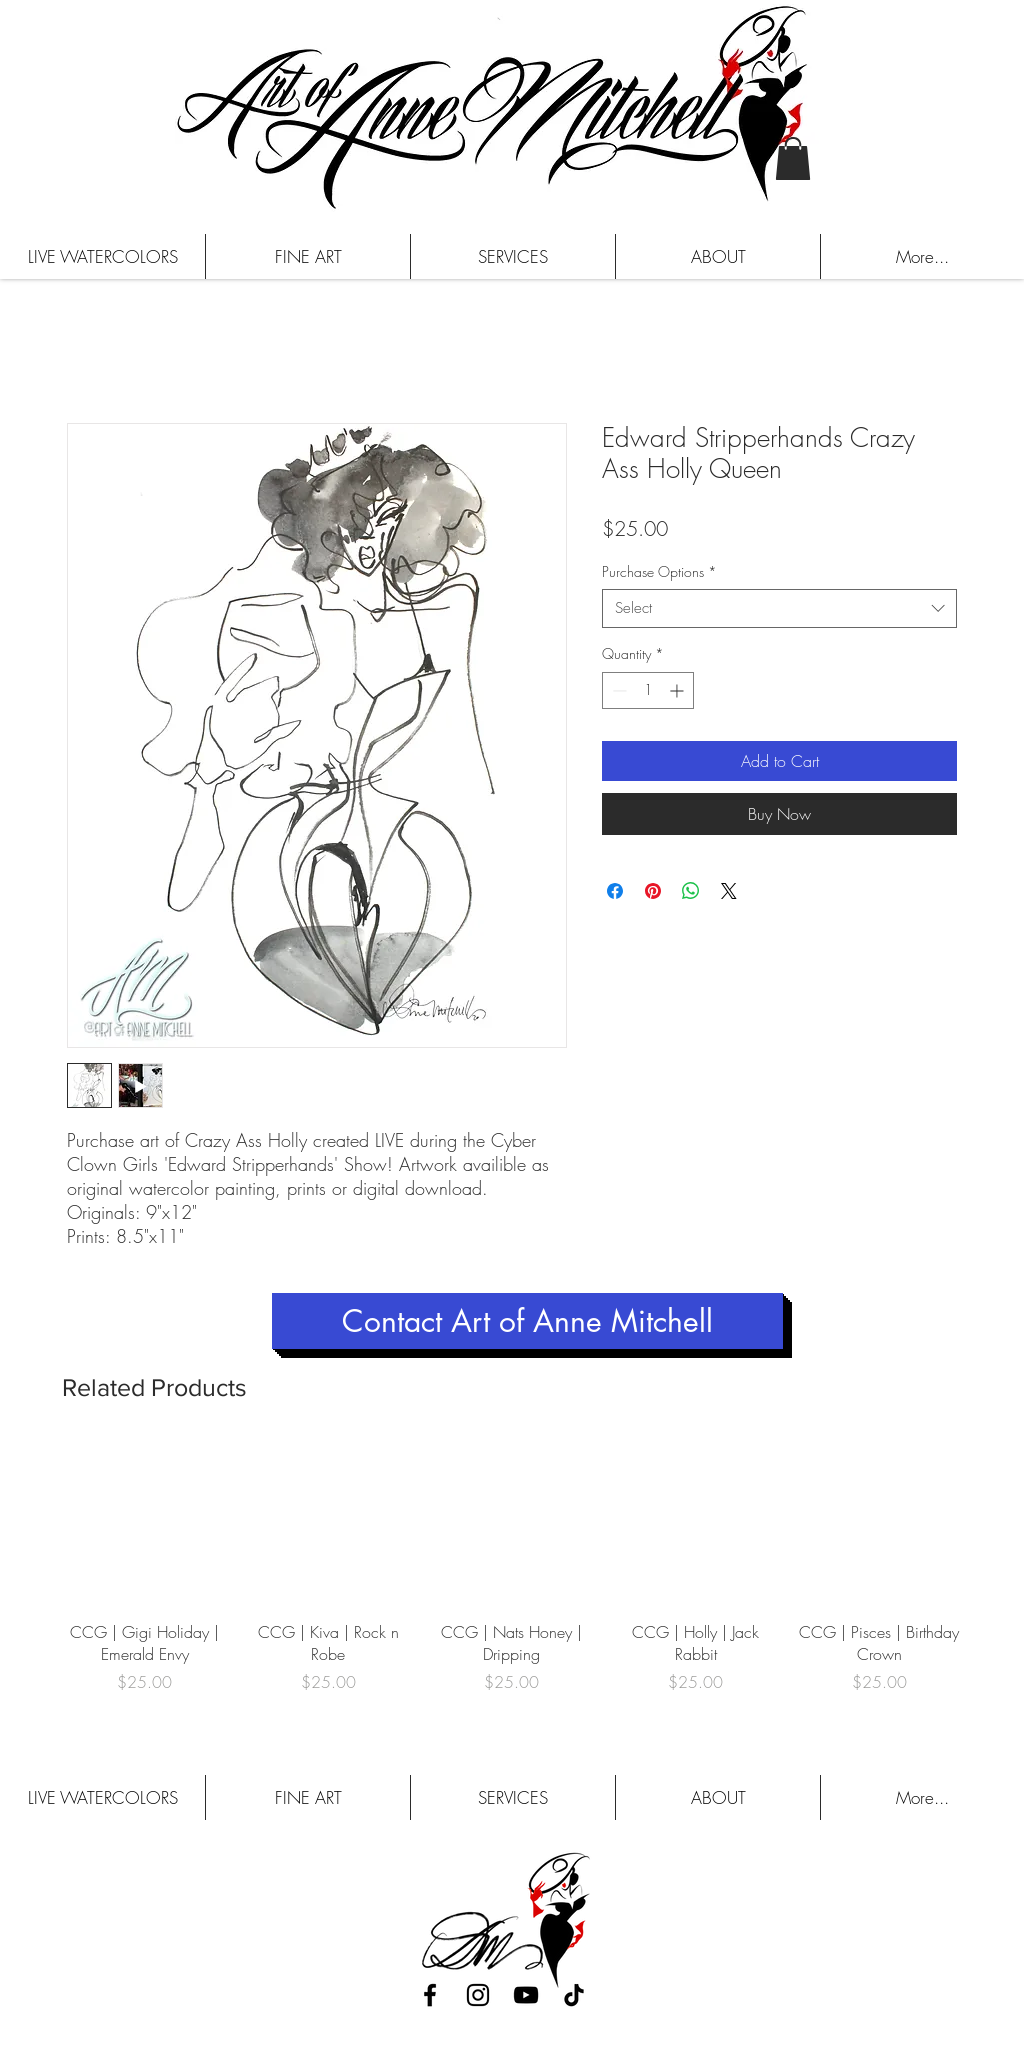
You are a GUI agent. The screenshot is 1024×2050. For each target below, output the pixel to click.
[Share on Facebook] (615, 891)
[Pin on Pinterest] (653, 891)
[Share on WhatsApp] (691, 891)
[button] (793, 158)
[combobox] (779, 608)
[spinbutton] (648, 690)
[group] (512, 1578)
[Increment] (678, 690)
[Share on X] (729, 891)
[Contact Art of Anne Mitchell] (527, 1321)
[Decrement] (617, 690)
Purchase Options (659, 571)
